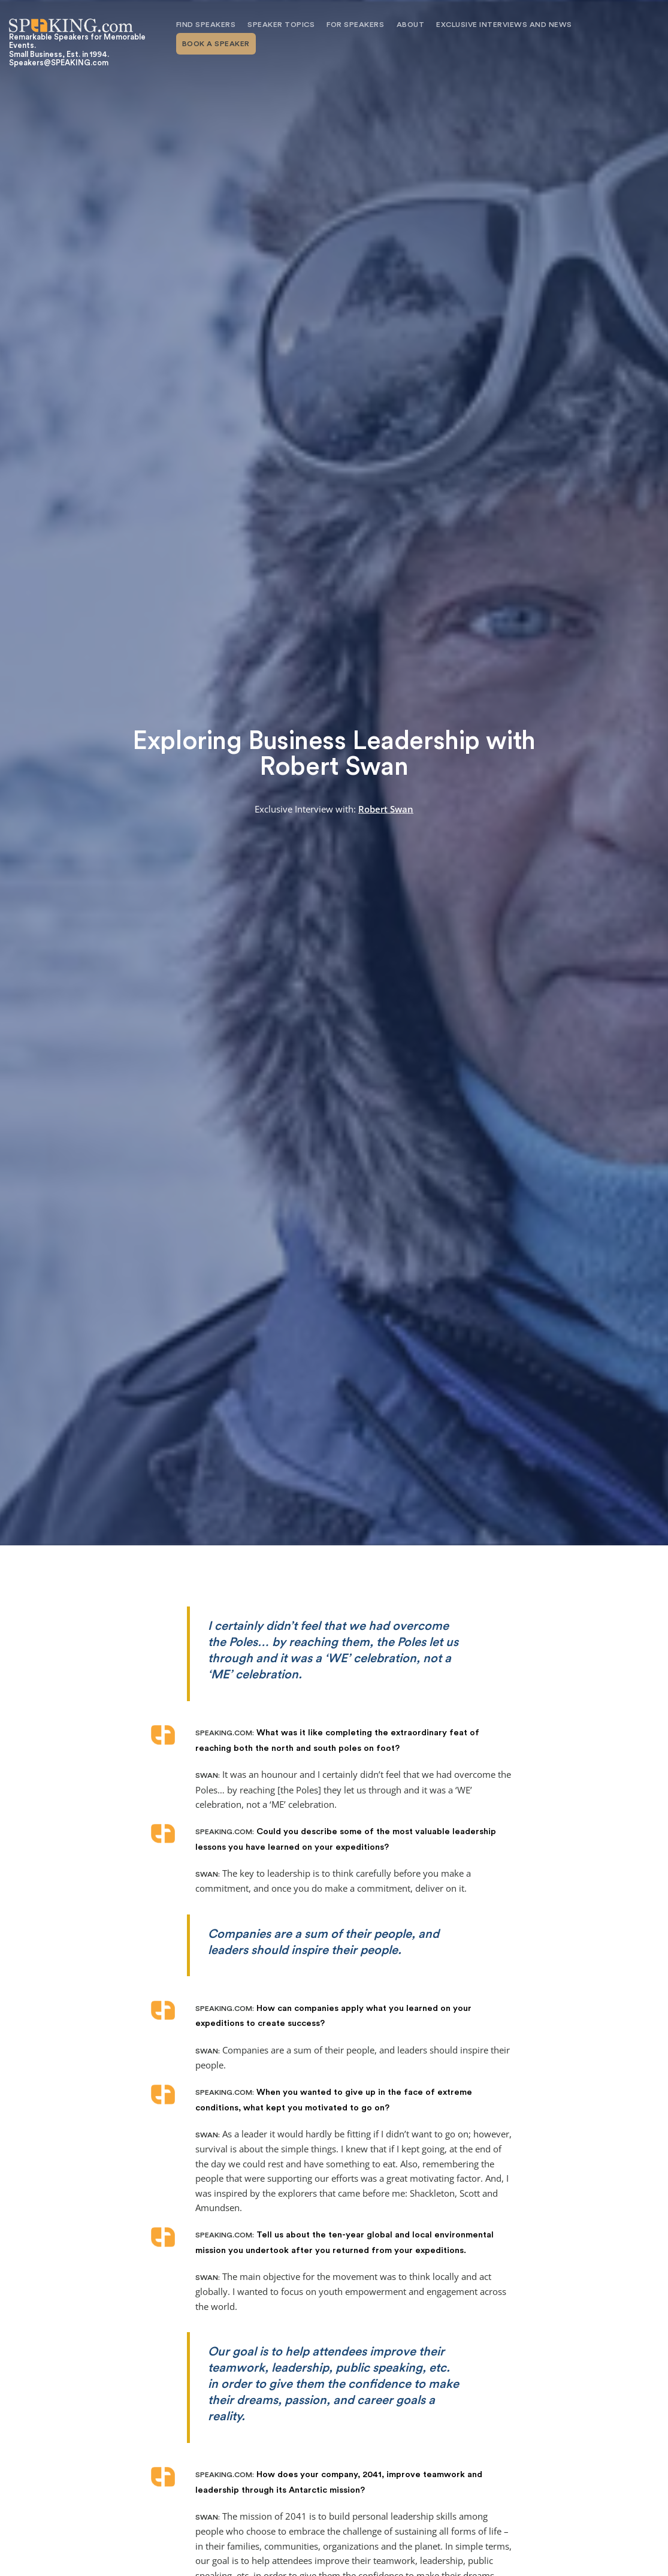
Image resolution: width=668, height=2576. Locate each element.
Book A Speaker (216, 43)
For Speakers (355, 24)
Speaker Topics (281, 24)
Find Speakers (206, 24)
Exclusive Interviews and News (504, 24)
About (411, 24)
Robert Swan (385, 809)
